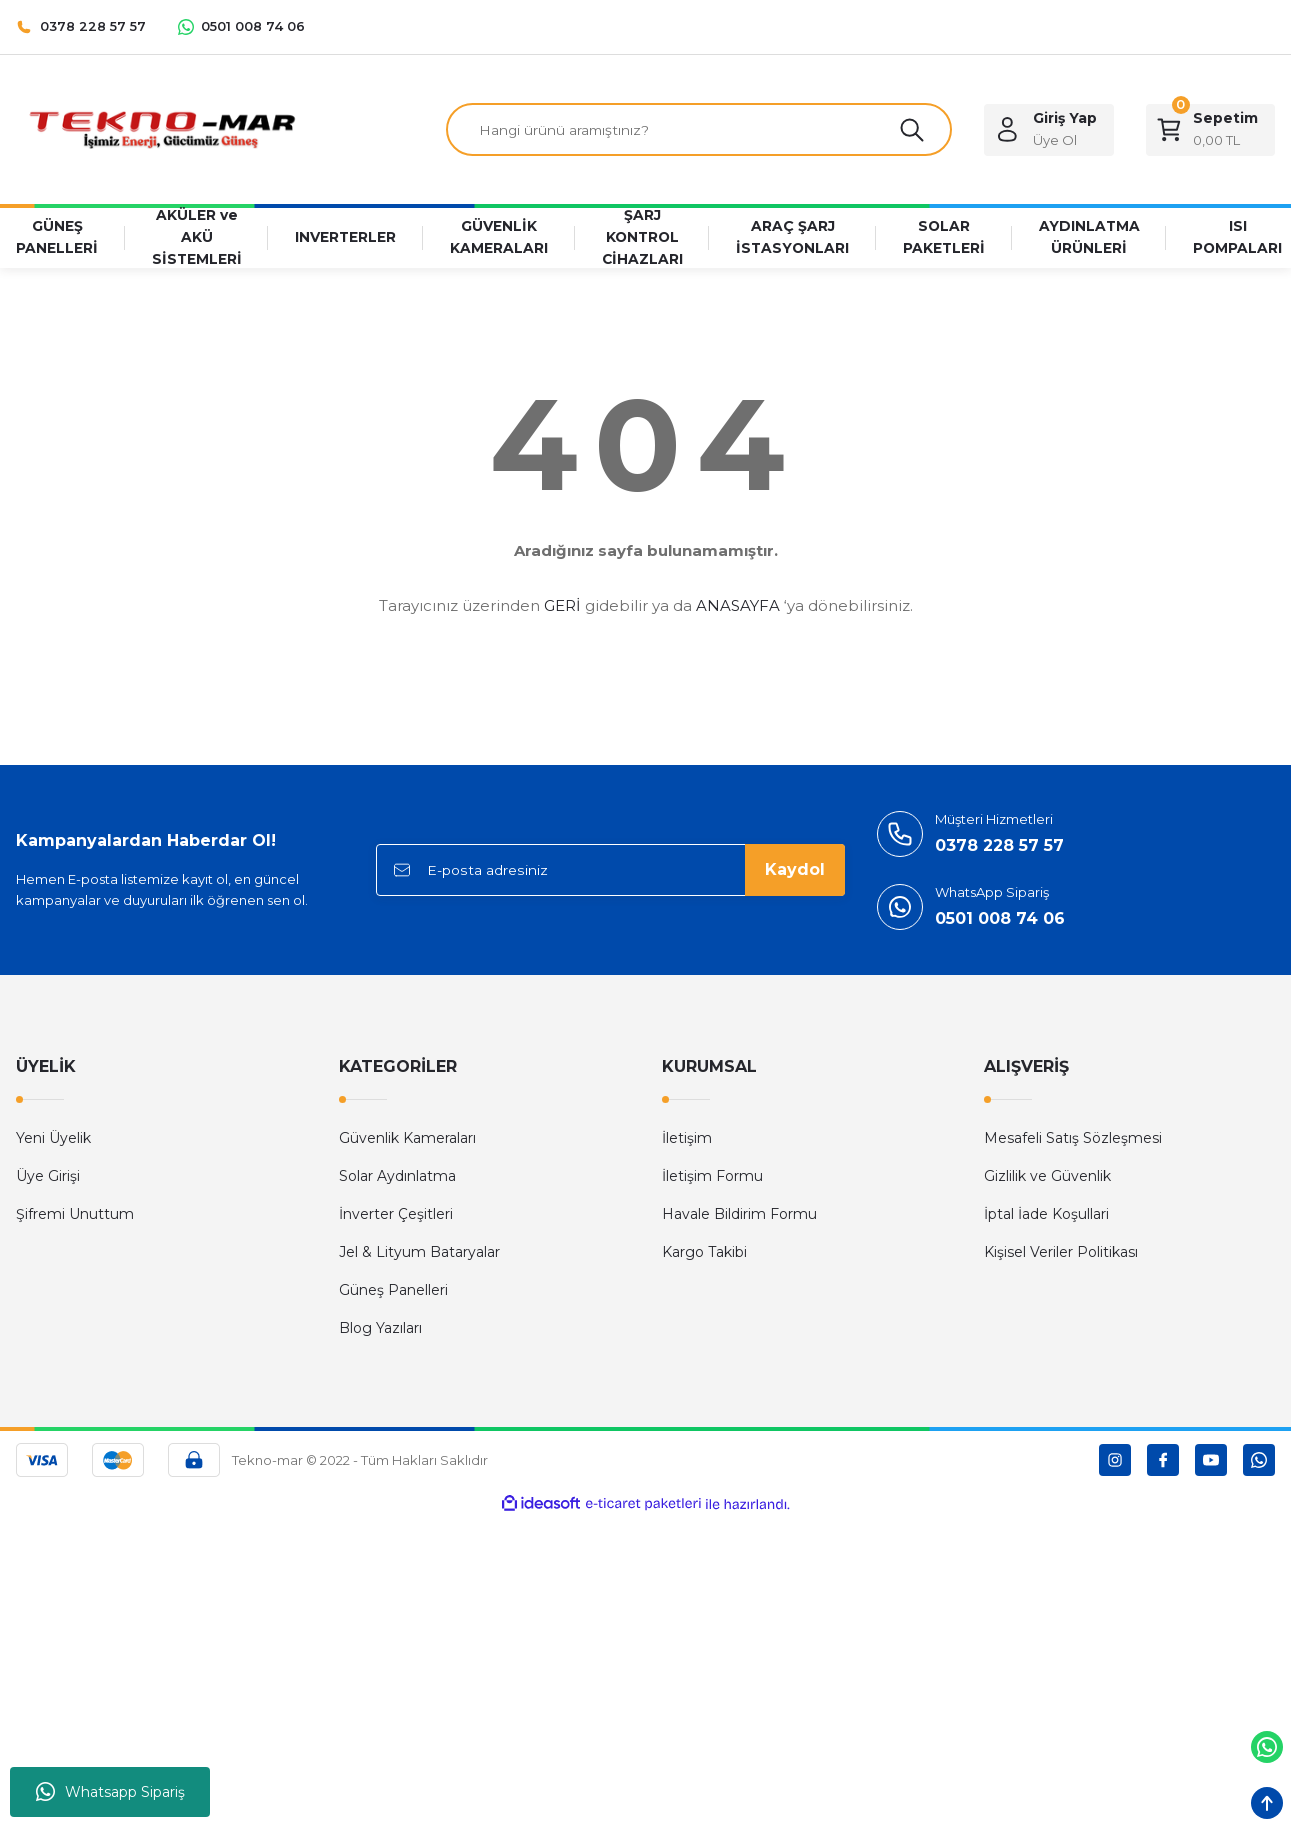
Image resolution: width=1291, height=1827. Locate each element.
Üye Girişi (48, 1177)
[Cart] (1210, 130)
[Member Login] (1048, 130)
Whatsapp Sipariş (110, 1792)
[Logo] (161, 128)
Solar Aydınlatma (397, 1177)
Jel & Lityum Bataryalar (419, 1253)
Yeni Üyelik (53, 1139)
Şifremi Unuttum (75, 1215)
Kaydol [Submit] (795, 870)
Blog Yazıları (380, 1329)
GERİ (562, 606)
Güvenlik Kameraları (407, 1139)
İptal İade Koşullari (1046, 1215)
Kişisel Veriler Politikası (1061, 1253)
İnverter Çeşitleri (396, 1215)
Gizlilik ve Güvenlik (1047, 1177)
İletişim (687, 1139)
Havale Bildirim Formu (739, 1215)
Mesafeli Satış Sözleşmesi (1073, 1139)
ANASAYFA (738, 606)
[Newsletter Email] (610, 871)
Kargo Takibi (704, 1253)
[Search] (699, 130)
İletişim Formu (712, 1177)
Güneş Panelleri (393, 1291)
